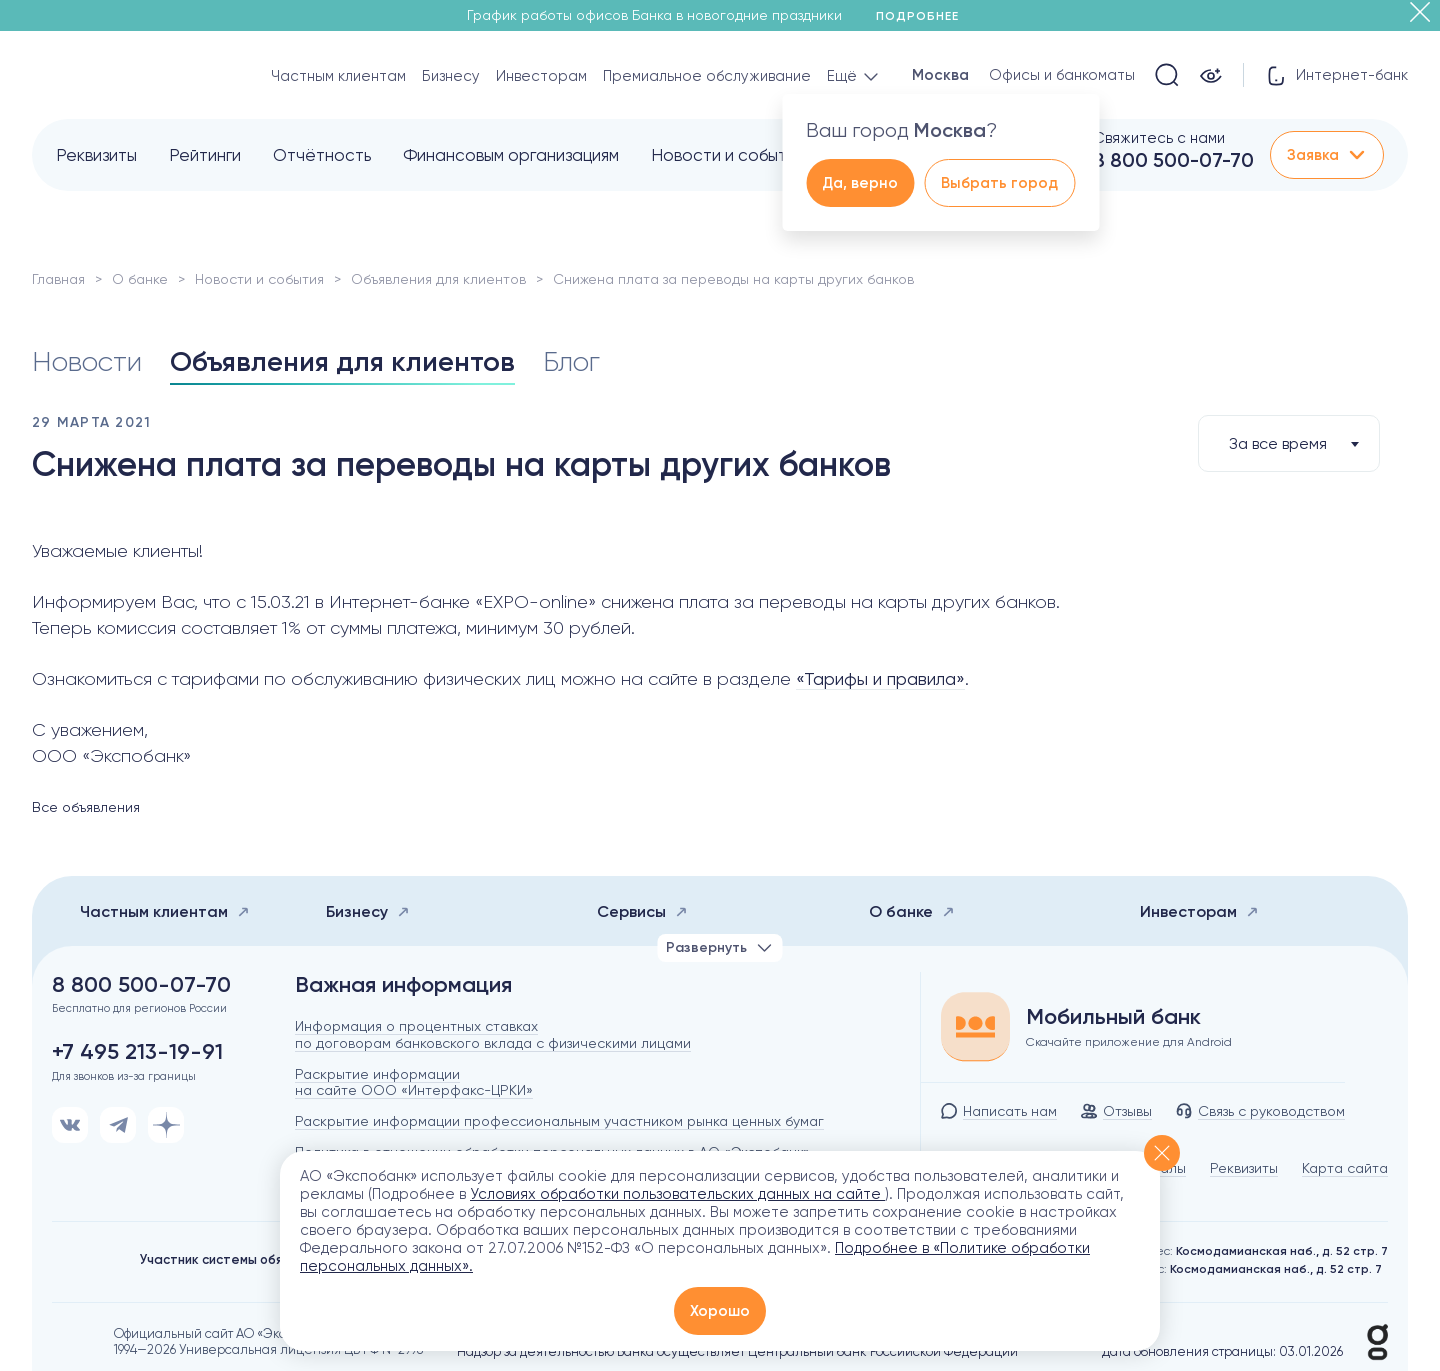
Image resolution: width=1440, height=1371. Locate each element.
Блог (571, 361)
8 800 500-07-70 (1173, 160)
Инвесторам (541, 76)
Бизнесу (451, 76)
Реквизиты (96, 155)
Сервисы (642, 911)
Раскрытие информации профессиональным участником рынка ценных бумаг (559, 1121)
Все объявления (86, 807)
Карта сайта (1345, 1168)
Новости (87, 361)
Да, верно (860, 183)
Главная (58, 279)
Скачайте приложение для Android (1129, 1042)
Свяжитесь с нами (1159, 138)
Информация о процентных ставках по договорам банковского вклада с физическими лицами (493, 1034)
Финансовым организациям (511, 155)
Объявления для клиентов (438, 279)
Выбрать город (999, 183)
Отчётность (322, 155)
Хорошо (720, 1311)
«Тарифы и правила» (880, 678)
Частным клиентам (338, 76)
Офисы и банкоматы (1062, 75)
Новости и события (727, 155)
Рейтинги (205, 155)
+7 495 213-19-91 (137, 1052)
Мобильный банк (1113, 1017)
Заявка (1327, 155)
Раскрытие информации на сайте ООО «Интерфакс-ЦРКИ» (414, 1082)
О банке (140, 279)
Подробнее (924, 16)
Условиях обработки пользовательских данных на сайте (677, 1194)
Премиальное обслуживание (707, 76)
